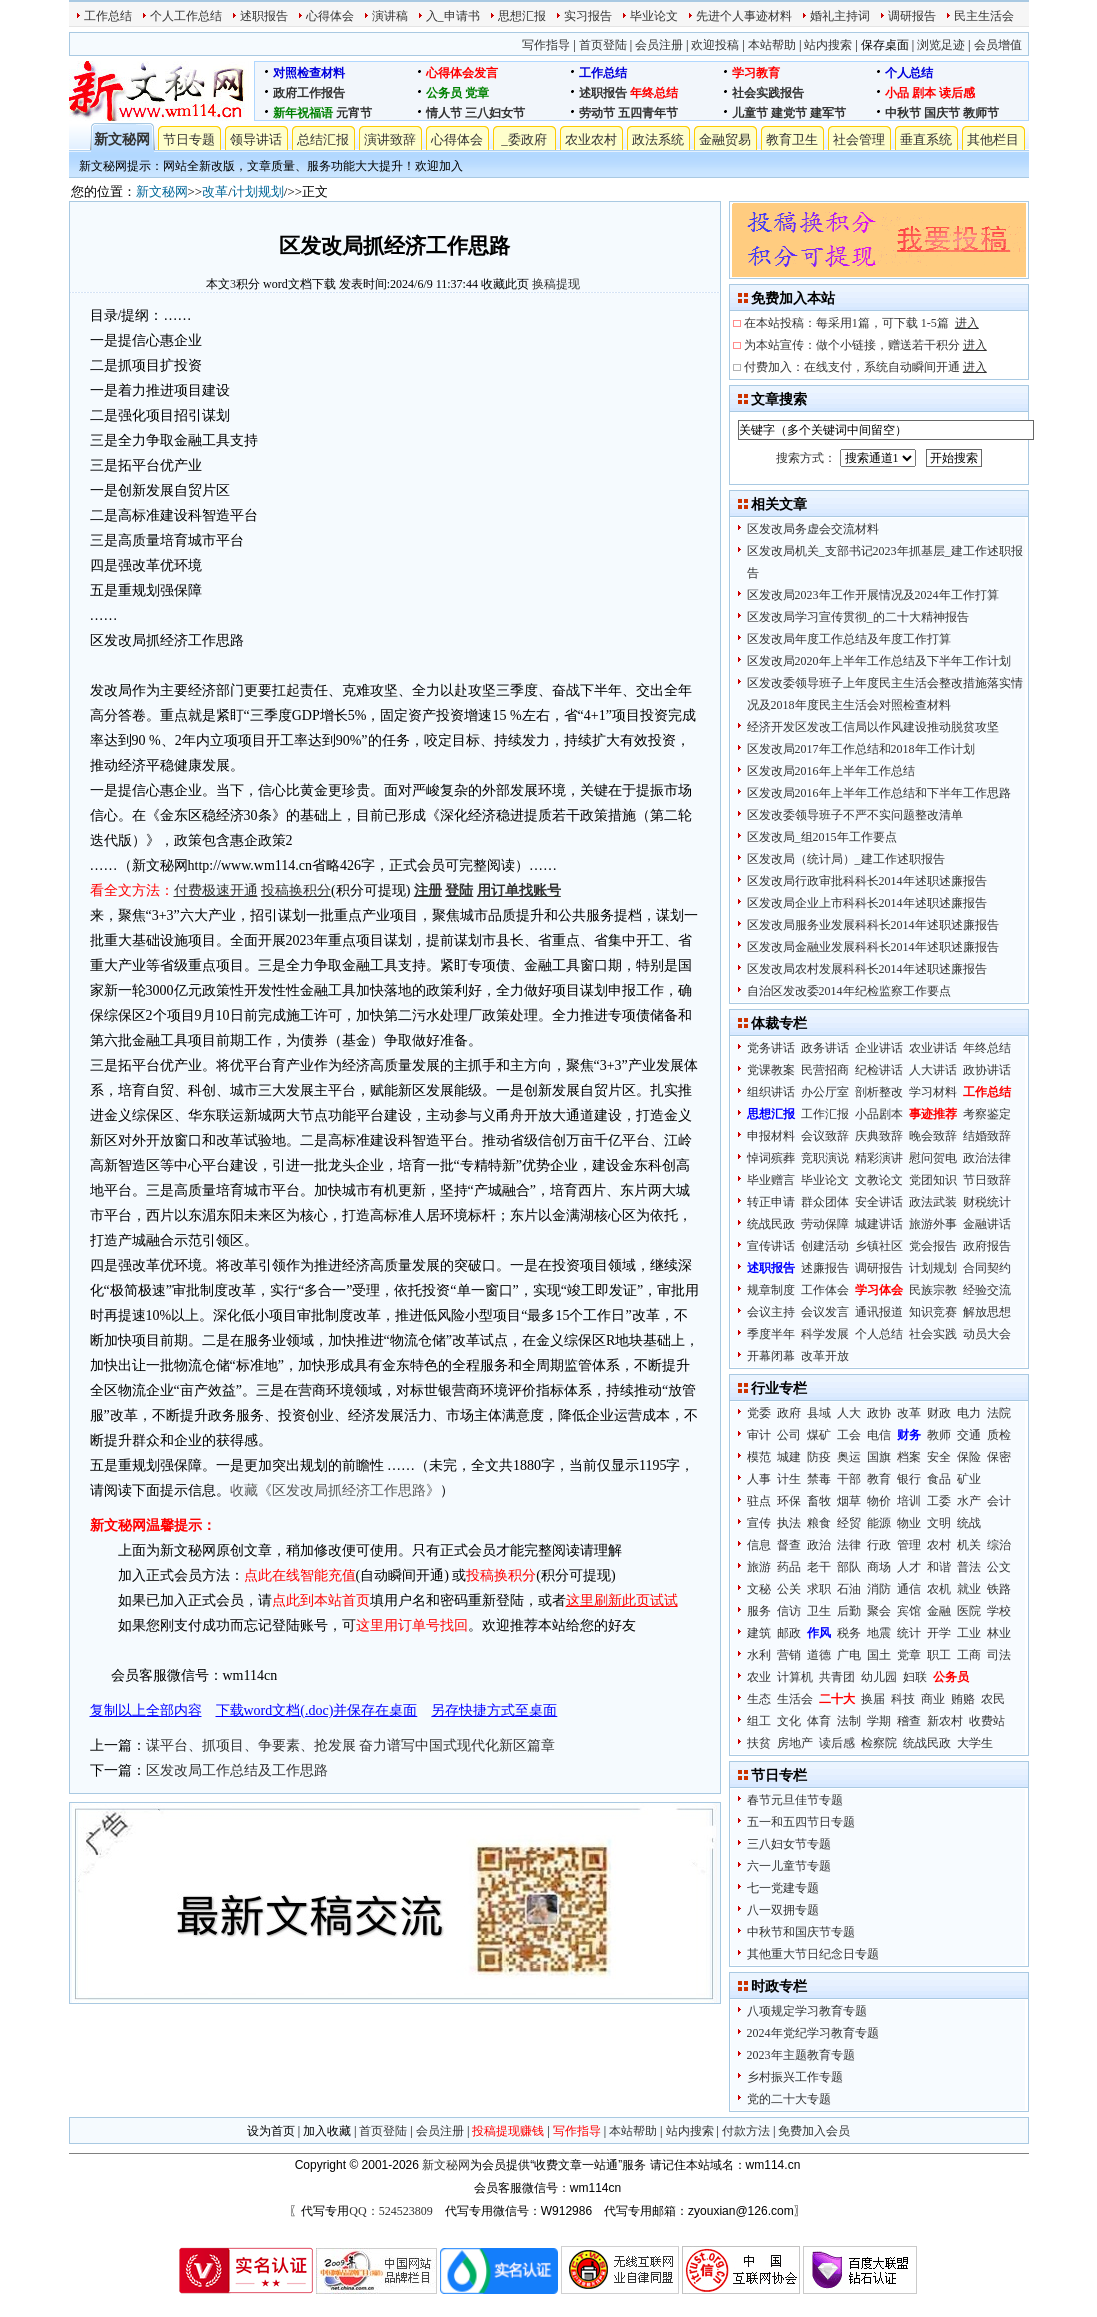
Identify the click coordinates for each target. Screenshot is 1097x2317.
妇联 (915, 1677)
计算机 (795, 1677)
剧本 (924, 93)
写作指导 (546, 45)
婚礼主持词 (840, 16)
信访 (789, 1611)
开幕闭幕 (771, 1356)
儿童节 (750, 113)
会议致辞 (825, 1136)
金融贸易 (725, 139)
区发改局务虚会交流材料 (813, 529)
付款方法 (746, 2131)
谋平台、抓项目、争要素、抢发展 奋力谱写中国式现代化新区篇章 (351, 1745)
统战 (969, 1523)
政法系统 (658, 139)
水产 (969, 1501)
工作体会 (825, 1290)
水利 (759, 1655)
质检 (999, 1435)
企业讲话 (879, 1048)
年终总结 (654, 93)
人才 (909, 1567)
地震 (879, 1633)
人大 (849, 1413)
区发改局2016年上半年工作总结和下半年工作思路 (879, 793)
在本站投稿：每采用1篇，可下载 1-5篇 (861, 323)
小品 (897, 93)
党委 (759, 1413)
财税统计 (987, 1202)
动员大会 (987, 1334)
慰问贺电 (933, 1158)
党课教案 (771, 1070)
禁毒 (819, 1479)
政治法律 (987, 1158)
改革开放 (825, 1356)
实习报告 (588, 16)
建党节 (789, 113)
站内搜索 (828, 45)
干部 (849, 1479)
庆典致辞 (879, 1136)
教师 (939, 1435)
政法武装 (933, 1202)
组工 (759, 1721)
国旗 (879, 1457)
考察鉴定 (987, 1114)
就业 (969, 1589)
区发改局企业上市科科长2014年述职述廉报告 (867, 903)
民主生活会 (984, 16)
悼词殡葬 (771, 1158)
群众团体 (825, 1202)
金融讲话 (987, 1224)
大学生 (975, 1743)
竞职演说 (825, 1158)
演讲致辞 (390, 139)
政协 (879, 1413)
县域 (819, 1413)
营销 (789, 1655)
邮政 (789, 1633)
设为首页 (271, 2131)
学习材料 (933, 1092)
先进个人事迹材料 (744, 16)
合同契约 (987, 1268)
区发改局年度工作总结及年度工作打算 (849, 639)
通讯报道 (879, 1312)
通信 (909, 1589)
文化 (789, 1721)
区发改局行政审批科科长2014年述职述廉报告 (867, 881)
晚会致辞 (933, 1136)
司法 (999, 1655)
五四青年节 (648, 113)
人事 (759, 1479)
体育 (819, 1721)
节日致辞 (987, 1180)
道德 (819, 1655)
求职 (819, 1589)
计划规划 (258, 191)
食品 (939, 1479)
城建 (789, 1457)
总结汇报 (323, 139)
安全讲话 (879, 1202)
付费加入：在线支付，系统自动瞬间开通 (865, 367)
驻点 (759, 1501)
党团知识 (933, 1180)
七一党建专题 (783, 1888)
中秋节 (903, 113)
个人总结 (909, 73)
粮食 (819, 1523)
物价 (879, 1501)
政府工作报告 (309, 93)
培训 (909, 1501)
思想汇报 (522, 16)
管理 (909, 1545)
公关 (789, 1589)
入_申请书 (453, 16)
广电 (849, 1655)
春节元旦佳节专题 (795, 1800)
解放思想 (987, 1312)
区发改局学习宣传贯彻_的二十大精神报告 (858, 617)
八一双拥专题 (783, 1910)
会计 (999, 1501)
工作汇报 (825, 1114)
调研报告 (912, 16)
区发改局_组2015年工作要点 (822, 837)
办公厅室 (825, 1092)
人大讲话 (933, 1070)
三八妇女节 (495, 113)
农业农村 (591, 139)
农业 (759, 1677)
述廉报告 (825, 1268)
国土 (879, 1655)
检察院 (879, 1743)
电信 (879, 1435)
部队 (849, 1567)
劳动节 (597, 113)
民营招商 (825, 1070)
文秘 (759, 1589)
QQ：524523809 (390, 2211)
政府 (789, 1413)
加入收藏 (327, 2131)
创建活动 (825, 1246)
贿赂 (963, 1699)
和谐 (939, 1567)
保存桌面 (885, 45)
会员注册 (659, 45)
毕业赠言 (771, 1180)
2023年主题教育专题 (801, 2055)
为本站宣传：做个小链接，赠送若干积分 (865, 345)
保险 (969, 1457)
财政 (939, 1413)
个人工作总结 (186, 16)
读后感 (957, 93)
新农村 (945, 1721)
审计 (759, 1435)
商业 (933, 1699)
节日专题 (189, 139)
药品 (789, 1567)
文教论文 (879, 1180)
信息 (759, 1545)
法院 (999, 1413)
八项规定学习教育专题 (807, 2011)
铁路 (999, 1589)
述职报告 (264, 16)
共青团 (837, 1677)
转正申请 (771, 1202)
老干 (819, 1567)
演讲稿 (390, 16)
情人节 (444, 113)
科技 (903, 1699)
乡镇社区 (879, 1246)
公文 (999, 1567)
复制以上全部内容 (146, 1710)
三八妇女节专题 (789, 1844)
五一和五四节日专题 (801, 1822)
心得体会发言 (462, 73)
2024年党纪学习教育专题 (813, 2033)
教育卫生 (792, 139)
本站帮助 (772, 45)
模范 (759, 1457)
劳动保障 (825, 1224)
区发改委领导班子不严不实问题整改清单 (855, 815)
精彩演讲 (879, 1158)
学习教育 (756, 73)
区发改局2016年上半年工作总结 (831, 771)
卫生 (819, 1611)
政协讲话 (987, 1070)
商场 (879, 1567)
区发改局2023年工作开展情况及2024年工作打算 (873, 595)
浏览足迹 (941, 45)
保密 (999, 1457)
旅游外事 (933, 1224)
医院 (969, 1611)
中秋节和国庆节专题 (801, 1932)
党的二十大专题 (789, 2099)
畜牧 (819, 1501)
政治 (819, 1545)
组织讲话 (771, 1092)
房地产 (795, 1743)
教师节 (981, 113)
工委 (939, 1501)
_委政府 (524, 139)
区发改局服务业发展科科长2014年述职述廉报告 (873, 925)
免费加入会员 (814, 2131)
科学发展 (825, 1334)
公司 (789, 1435)
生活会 (795, 1699)
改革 (215, 191)
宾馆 (909, 1611)
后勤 (849, 1611)
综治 (999, 1545)
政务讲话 (825, 1048)
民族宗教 (933, 1290)
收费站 (987, 1721)
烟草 (849, 1501)
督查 (789, 1545)
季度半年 (771, 1334)
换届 (873, 1699)
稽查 (909, 1721)
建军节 (828, 113)
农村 (939, 1545)
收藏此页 (505, 284)
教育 (879, 1479)
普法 (969, 1567)
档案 (909, 1457)
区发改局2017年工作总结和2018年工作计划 (861, 749)
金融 (939, 1611)
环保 (789, 1501)
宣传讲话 (771, 1246)
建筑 (759, 1633)
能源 (879, 1523)
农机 (939, 1589)
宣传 (759, 1523)
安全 (939, 1457)
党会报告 (933, 1246)
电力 (969, 1413)
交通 (969, 1435)
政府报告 (987, 1246)
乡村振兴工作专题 (795, 2077)
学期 (879, 1721)
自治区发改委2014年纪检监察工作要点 (849, 991)
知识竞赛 (933, 1312)
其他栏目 (993, 139)
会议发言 (825, 1312)
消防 (879, 1589)
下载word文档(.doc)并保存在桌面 (317, 1710)
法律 (849, 1545)
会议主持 (771, 1312)
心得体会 (330, 16)
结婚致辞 (987, 1136)
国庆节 (942, 113)
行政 (879, 1545)
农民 (993, 1699)
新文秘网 (122, 139)
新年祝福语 (303, 113)
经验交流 (987, 1290)
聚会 (879, 1611)
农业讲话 (933, 1048)
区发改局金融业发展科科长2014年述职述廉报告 (873, 947)
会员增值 (998, 45)
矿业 (969, 1479)
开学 (939, 1633)
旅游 (759, 1567)
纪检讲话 (879, 1070)
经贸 (849, 1523)
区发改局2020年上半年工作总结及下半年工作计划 (879, 661)
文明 (939, 1523)
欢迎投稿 (715, 45)
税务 (849, 1633)
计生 (789, 1479)
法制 (849, 1721)
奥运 (849, 1457)
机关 (969, 1545)
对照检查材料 (309, 73)
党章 (477, 93)
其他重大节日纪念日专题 (813, 1954)
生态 (759, 1699)
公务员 (444, 93)
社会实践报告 (768, 93)
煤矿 (819, 1435)
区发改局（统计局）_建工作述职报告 (846, 859)
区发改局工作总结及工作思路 (237, 1770)
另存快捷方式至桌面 (494, 1710)
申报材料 (771, 1136)
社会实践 (933, 1334)
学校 (999, 1611)
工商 (969, 1655)
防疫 (819, 1457)
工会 (849, 1435)
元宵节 (354, 113)
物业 (909, 1523)
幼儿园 (879, 1677)
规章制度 (771, 1290)
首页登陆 (603, 45)
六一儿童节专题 (789, 1866)
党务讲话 (771, 1048)
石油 (849, 1589)
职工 (939, 1655)
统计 (909, 1633)
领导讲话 (256, 139)
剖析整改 (879, 1092)
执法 (789, 1523)
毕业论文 (654, 16)
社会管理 (859, 139)
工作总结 (108, 16)
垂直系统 (926, 139)
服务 (759, 1611)
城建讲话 (879, 1224)
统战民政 (771, 1224)
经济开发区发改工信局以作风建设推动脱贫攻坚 (873, 727)
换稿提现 (556, 284)
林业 (999, 1633)
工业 (969, 1633)
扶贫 (759, 1743)
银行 (909, 1479)
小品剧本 (879, 1114)
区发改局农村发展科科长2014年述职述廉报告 (867, 969)
